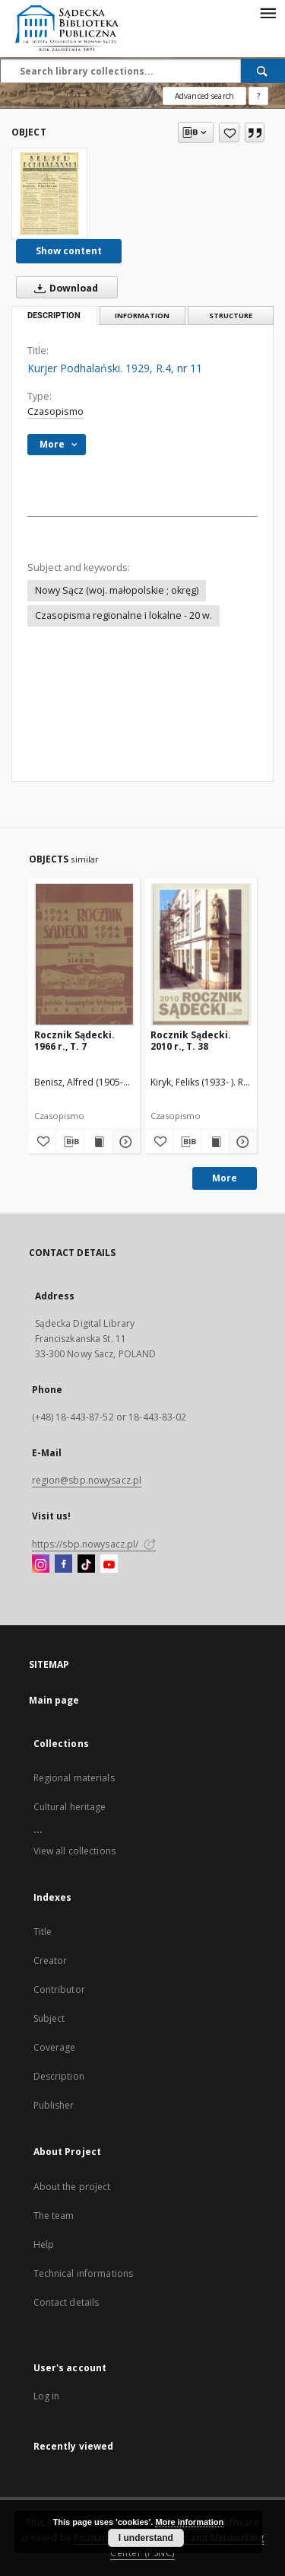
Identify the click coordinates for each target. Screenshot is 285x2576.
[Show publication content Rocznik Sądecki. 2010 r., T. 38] (215, 1142)
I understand (146, 2538)
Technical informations (83, 2273)
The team (53, 2215)
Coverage (54, 2047)
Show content (69, 250)
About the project (72, 2186)
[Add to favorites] (229, 132)
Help (43, 2244)
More (224, 1178)
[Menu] (267, 12)
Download (63, 288)
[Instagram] (40, 1564)
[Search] (263, 71)
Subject (49, 2018)
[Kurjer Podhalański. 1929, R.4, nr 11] (49, 193)
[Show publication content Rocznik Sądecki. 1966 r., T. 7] (98, 1142)
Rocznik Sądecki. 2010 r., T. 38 (190, 1040)
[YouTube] (109, 1564)
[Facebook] (63, 1564)
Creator (50, 1960)
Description (58, 2076)
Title (42, 1931)
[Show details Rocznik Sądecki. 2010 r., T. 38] (241, 1142)
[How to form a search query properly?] (258, 96)
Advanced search (204, 96)
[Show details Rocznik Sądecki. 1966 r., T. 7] (124, 1142)
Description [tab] (54, 315)
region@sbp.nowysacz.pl (87, 1480)
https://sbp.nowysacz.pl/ (94, 1544)
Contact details (66, 2302)
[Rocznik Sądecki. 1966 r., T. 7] (85, 954)
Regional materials (74, 1777)
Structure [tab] (230, 315)
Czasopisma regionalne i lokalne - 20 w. (123, 615)
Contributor (59, 1989)
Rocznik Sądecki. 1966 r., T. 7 (74, 1040)
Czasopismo (55, 411)
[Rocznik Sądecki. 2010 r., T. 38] (201, 954)
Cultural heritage (69, 1806)
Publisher (53, 2105)
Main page (54, 1700)
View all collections (74, 1850)
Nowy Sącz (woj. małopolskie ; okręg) (116, 590)
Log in (46, 2395)
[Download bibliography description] (70, 1142)
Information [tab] (142, 315)
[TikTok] (86, 1564)
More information (189, 2522)
